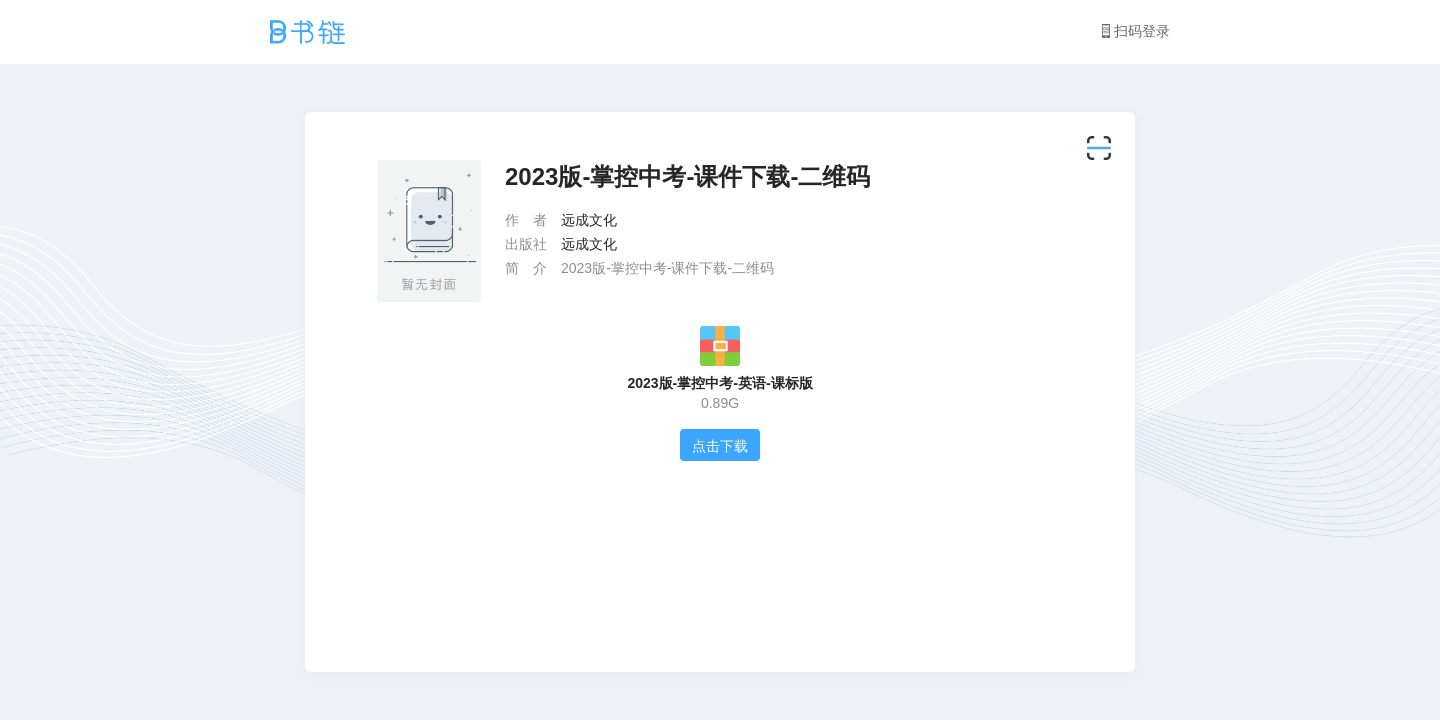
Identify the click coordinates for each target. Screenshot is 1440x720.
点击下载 (720, 446)
